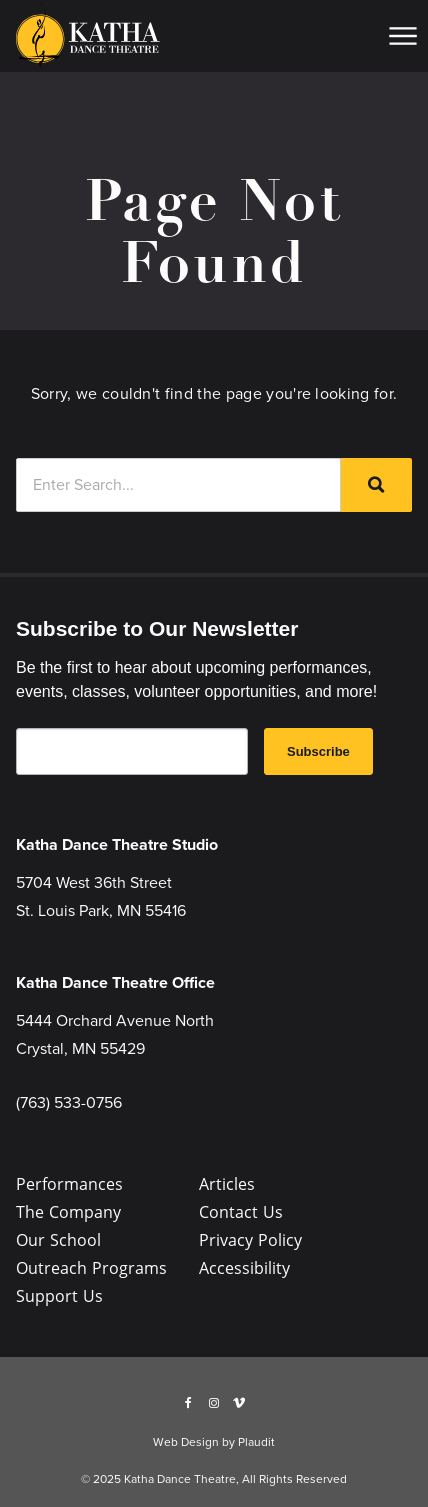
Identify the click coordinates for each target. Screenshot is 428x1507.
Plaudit (256, 1442)
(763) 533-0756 (69, 1102)
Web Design (186, 1442)
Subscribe (318, 751)
